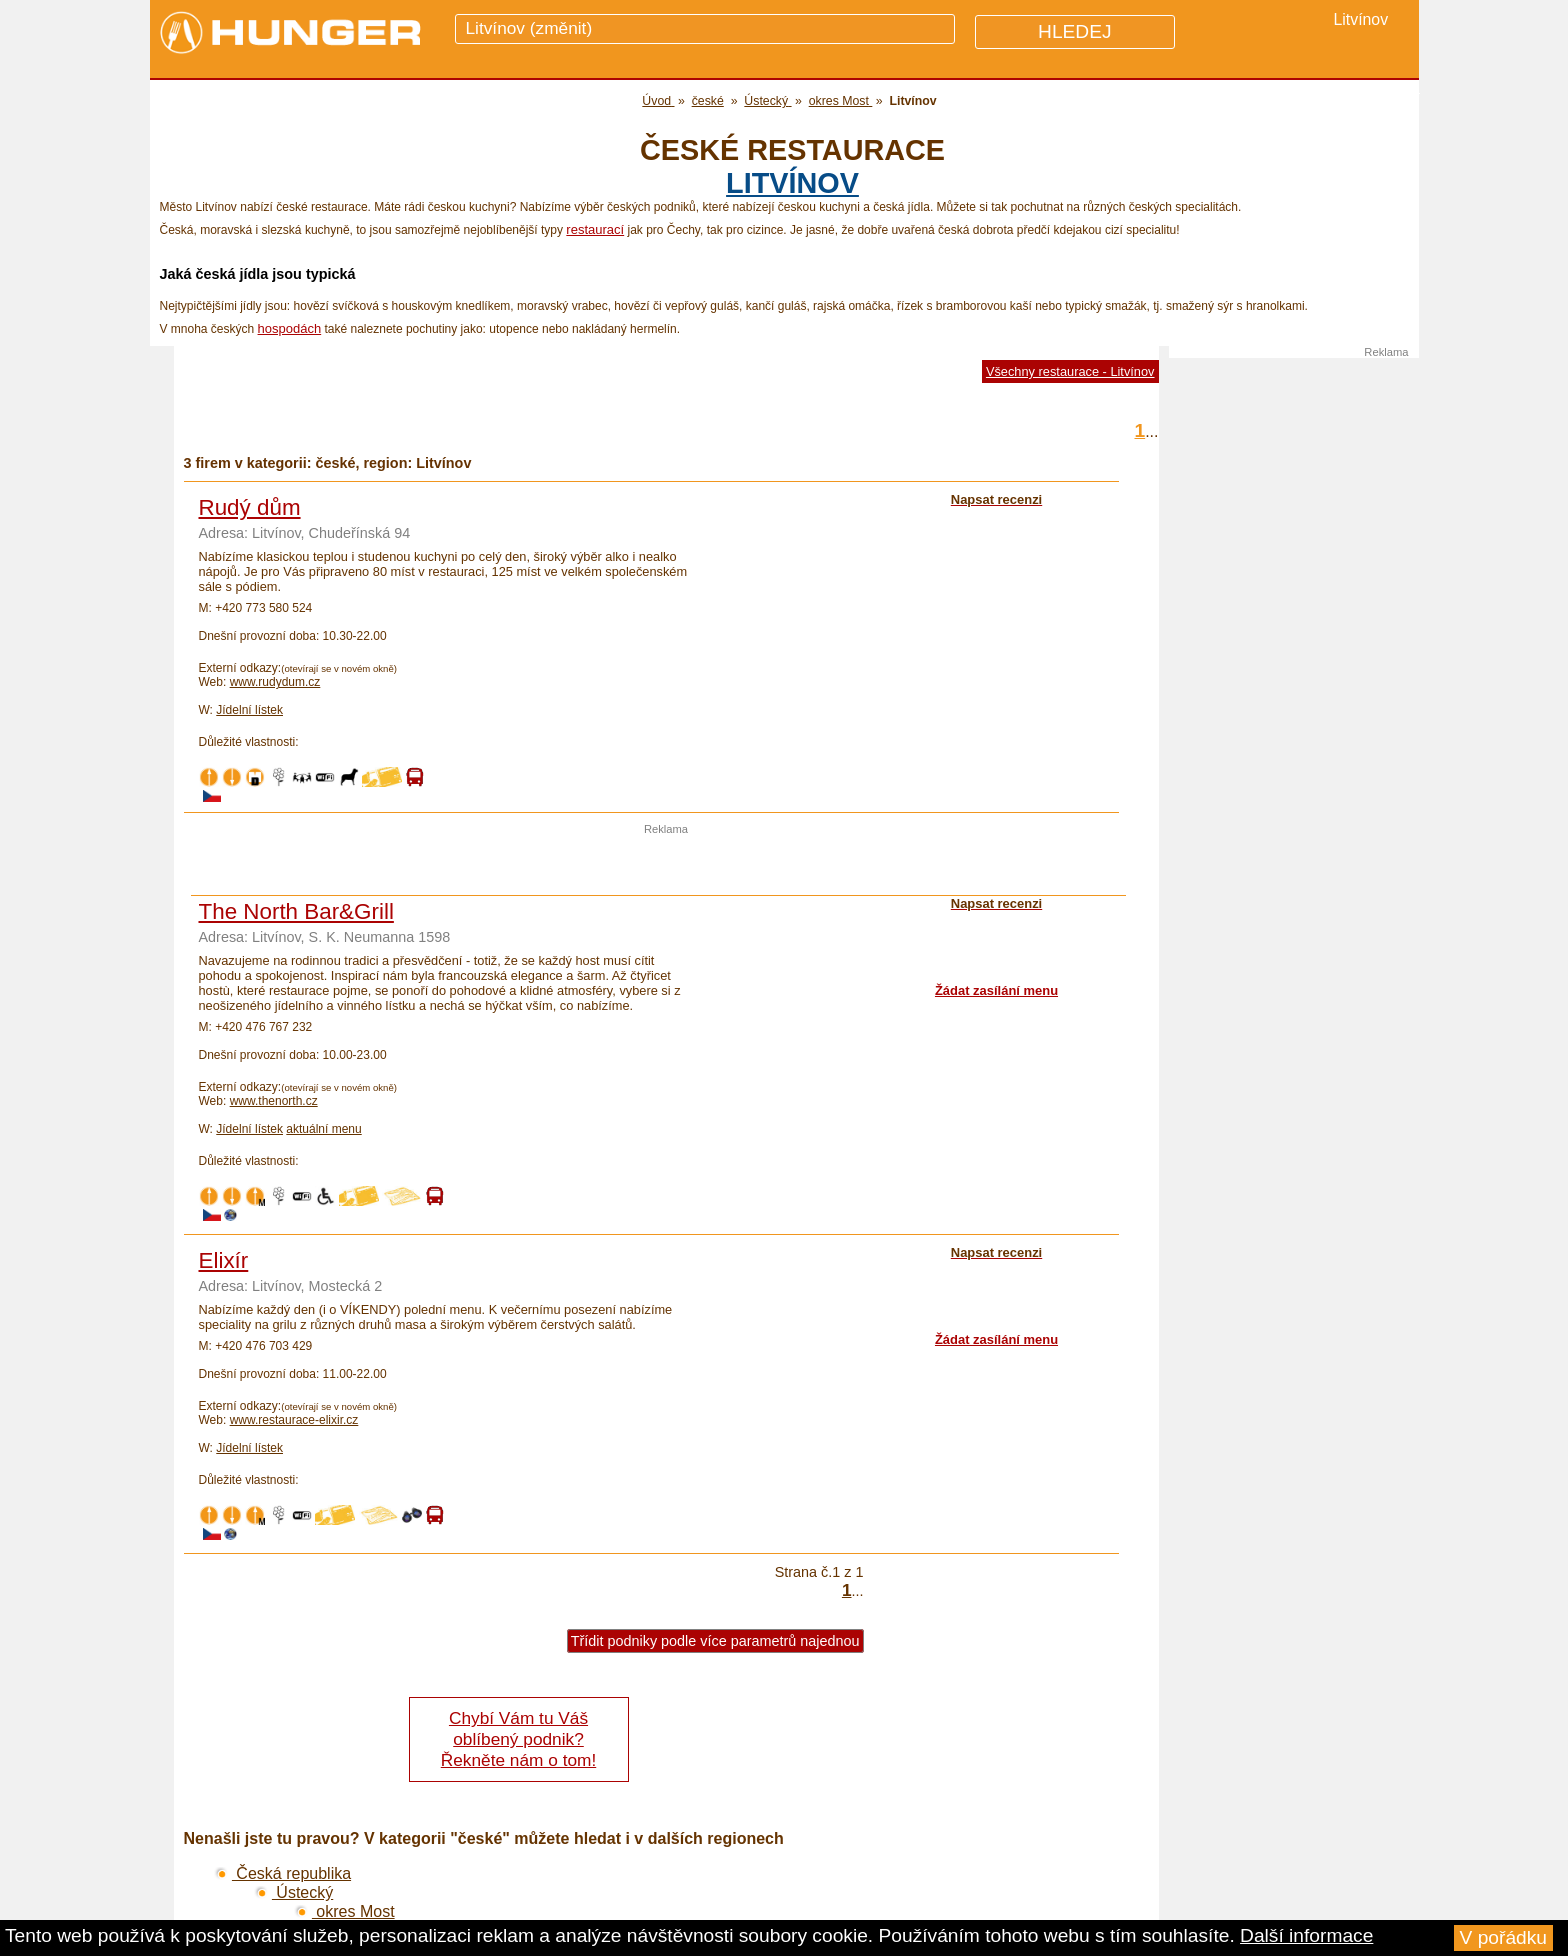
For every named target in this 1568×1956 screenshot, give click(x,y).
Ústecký (294, 1892)
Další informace (1306, 1935)
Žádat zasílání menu (996, 990)
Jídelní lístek (249, 710)
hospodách (290, 328)
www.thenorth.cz (274, 1101)
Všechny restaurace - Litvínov (1070, 371)
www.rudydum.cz (275, 682)
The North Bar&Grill (296, 911)
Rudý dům (250, 507)
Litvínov (792, 183)
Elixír (224, 1260)
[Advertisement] (666, 865)
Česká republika (283, 1873)
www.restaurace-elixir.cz (294, 1420)
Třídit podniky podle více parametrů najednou (715, 1641)
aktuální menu (323, 1129)
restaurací (595, 229)
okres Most (344, 1911)
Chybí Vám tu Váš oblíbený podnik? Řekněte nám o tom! (518, 1739)
